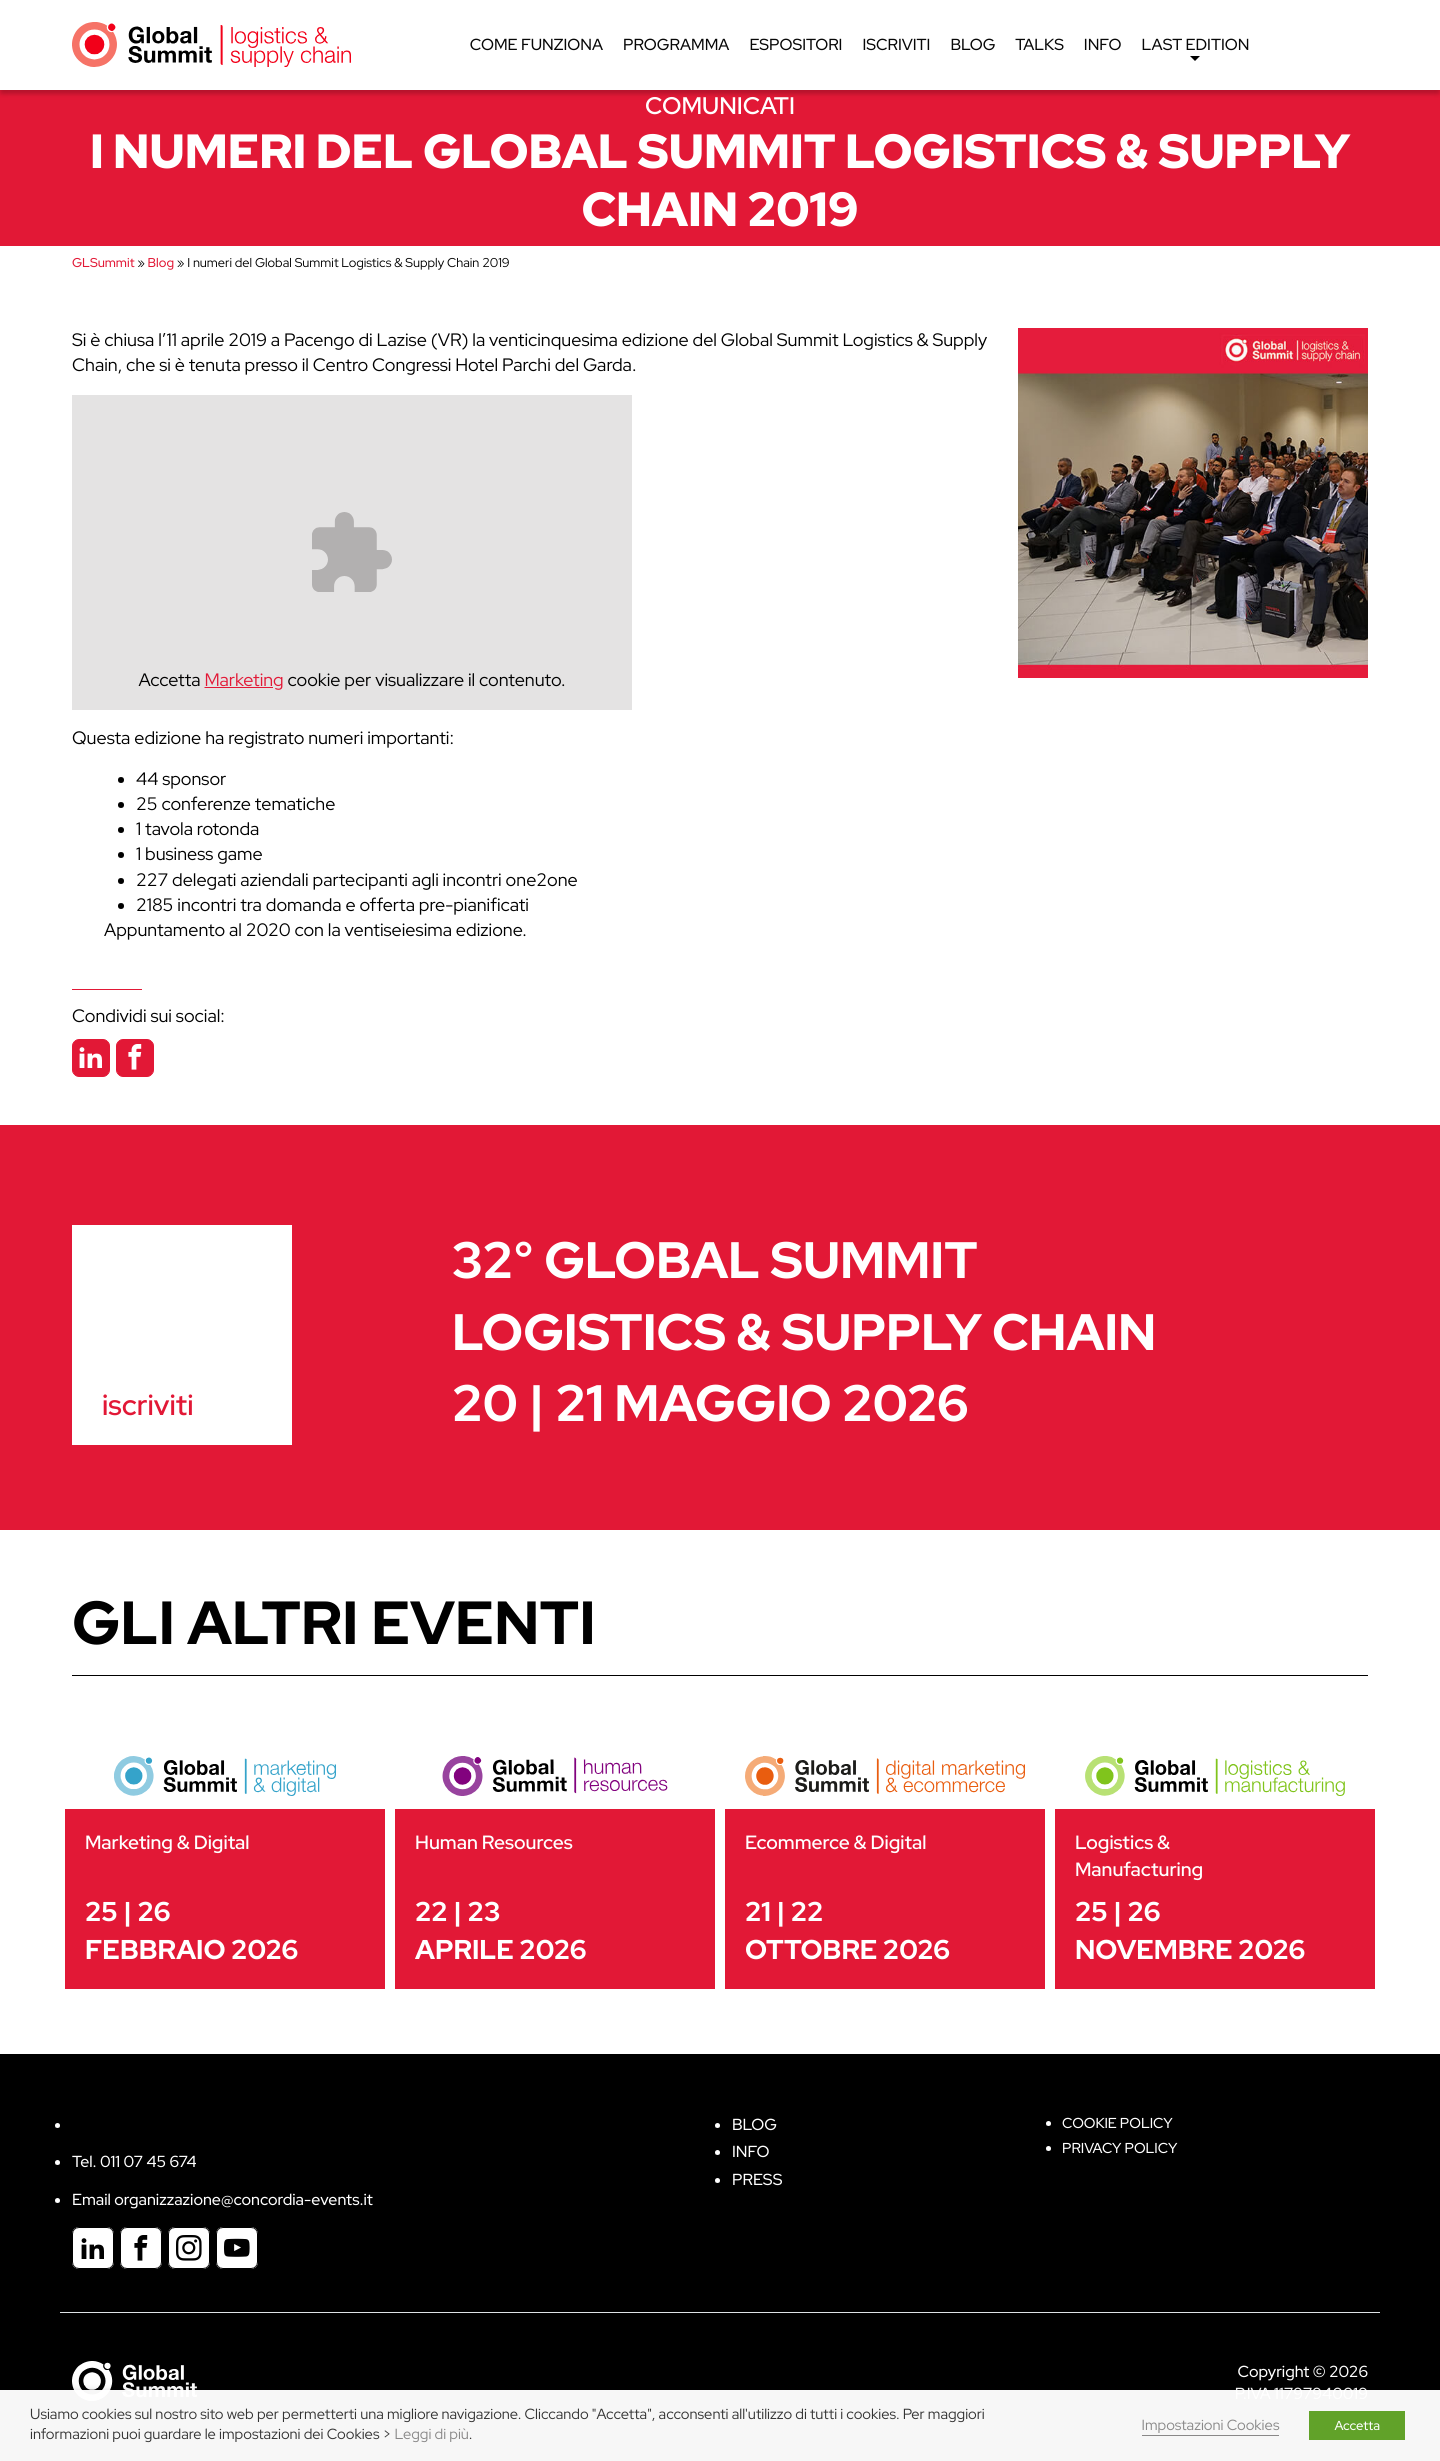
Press (757, 2179)
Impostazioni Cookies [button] (1211, 2425)
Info (1103, 44)
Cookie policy (1117, 2123)
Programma (676, 44)
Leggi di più (432, 2434)
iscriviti (147, 1405)
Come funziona (536, 44)
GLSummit (103, 262)
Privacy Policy (1119, 2148)
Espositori (796, 44)
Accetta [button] (1357, 2425)
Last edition (1196, 50)
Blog (973, 44)
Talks (1040, 44)
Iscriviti (897, 44)
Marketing (244, 680)
